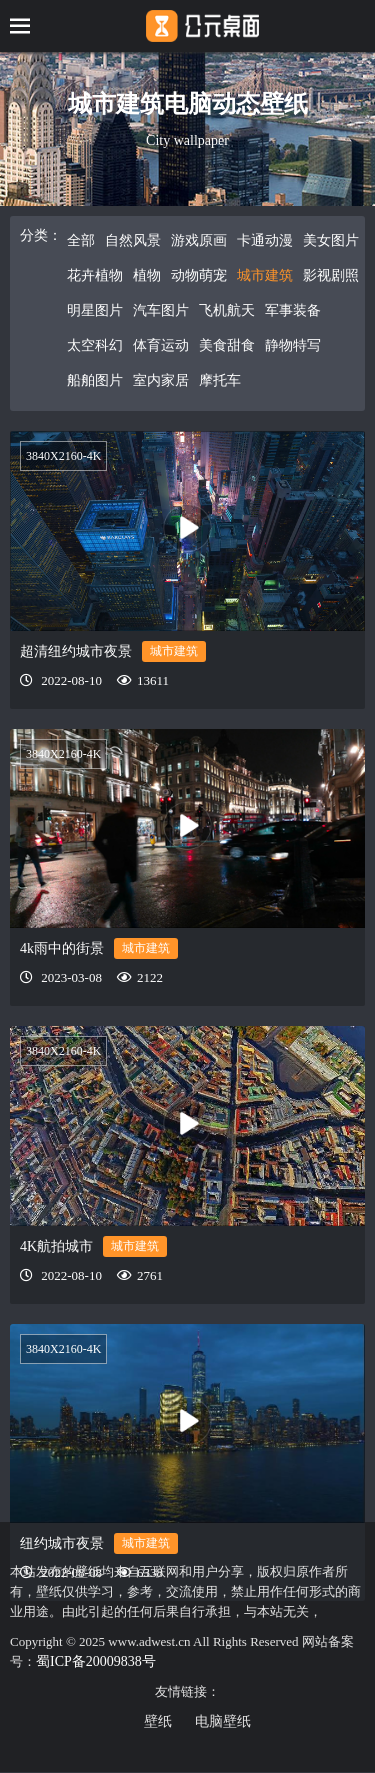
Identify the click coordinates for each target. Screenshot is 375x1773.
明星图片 (95, 310)
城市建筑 (265, 275)
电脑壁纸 (223, 1721)
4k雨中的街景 (62, 948)
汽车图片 (161, 310)
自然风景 (133, 240)
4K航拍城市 (56, 1246)
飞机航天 (227, 310)
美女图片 (331, 240)
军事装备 (293, 310)
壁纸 (158, 1721)
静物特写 (293, 345)
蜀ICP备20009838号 (96, 1661)
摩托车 (220, 380)
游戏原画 (199, 240)
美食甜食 (227, 345)
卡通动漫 (265, 240)
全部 (81, 240)
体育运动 (161, 345)
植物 (147, 275)
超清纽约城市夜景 (76, 651)
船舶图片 (95, 380)
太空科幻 (95, 345)
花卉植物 (95, 275)
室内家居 (161, 380)
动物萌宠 (199, 275)
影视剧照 (331, 275)
